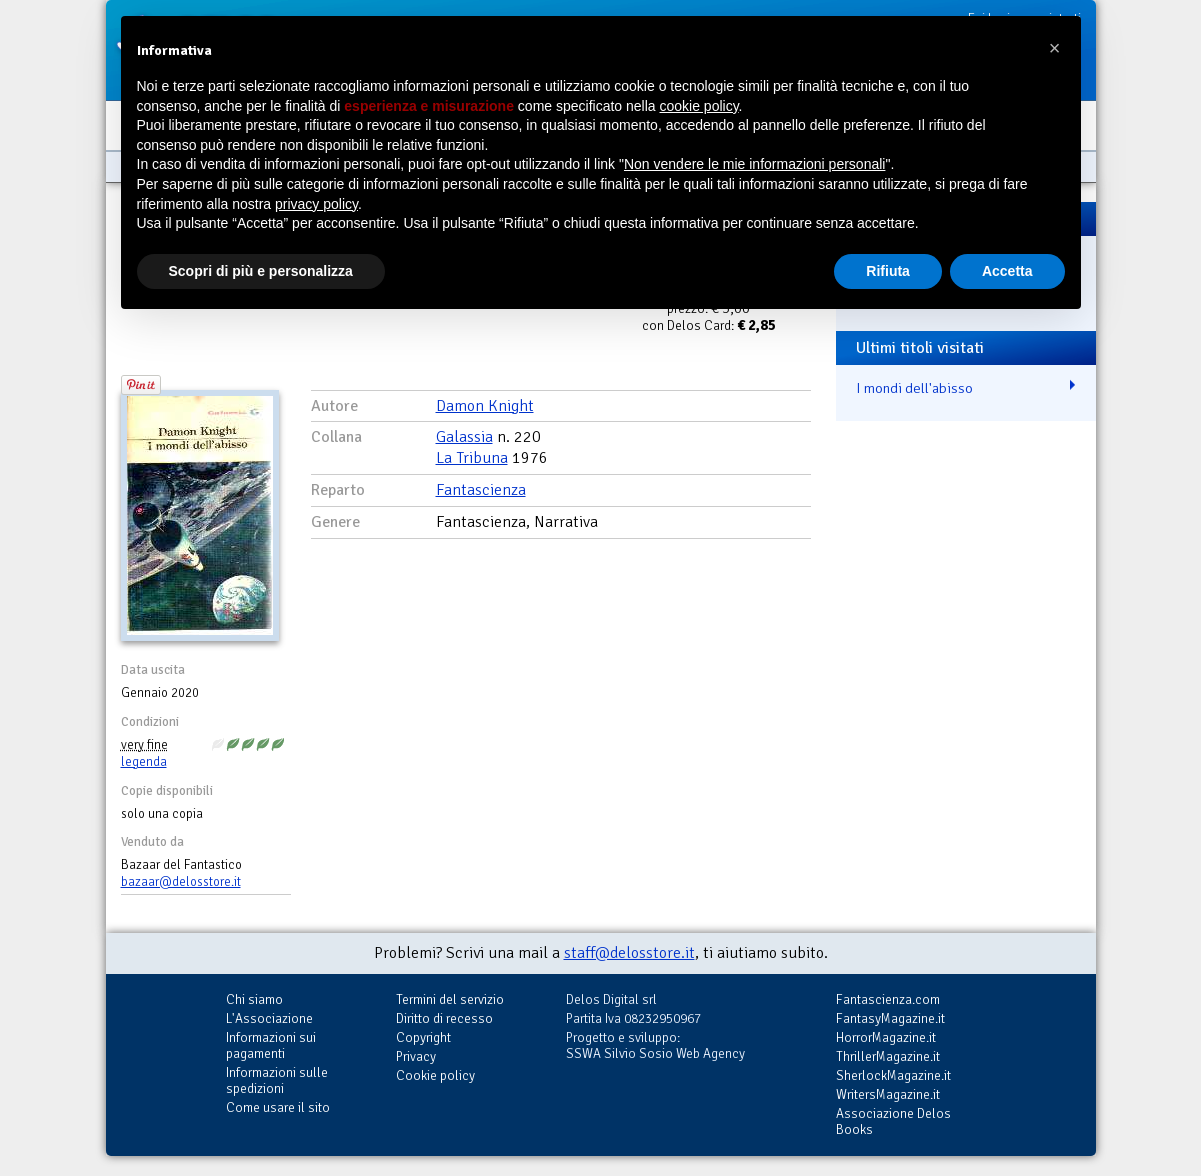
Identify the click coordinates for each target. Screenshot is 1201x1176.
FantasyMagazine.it (890, 1018)
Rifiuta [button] (888, 271)
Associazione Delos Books (893, 1121)
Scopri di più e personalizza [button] (261, 271)
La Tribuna (472, 458)
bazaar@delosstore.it (181, 882)
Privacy (416, 1056)
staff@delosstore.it (629, 953)
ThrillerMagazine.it (888, 1056)
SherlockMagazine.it (893, 1075)
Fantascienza (481, 490)
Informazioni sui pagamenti (271, 1045)
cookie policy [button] (698, 106)
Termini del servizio (450, 999)
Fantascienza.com (888, 999)
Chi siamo (254, 999)
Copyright (423, 1037)
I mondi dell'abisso (914, 388)
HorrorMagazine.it (886, 1037)
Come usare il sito (278, 1107)
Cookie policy (435, 1075)
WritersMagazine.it (888, 1094)
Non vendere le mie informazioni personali (754, 164)
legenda (144, 762)
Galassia (464, 437)
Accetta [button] (1007, 271)
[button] (1055, 48)
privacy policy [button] (316, 204)
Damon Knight (485, 406)
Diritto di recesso (444, 1018)
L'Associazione (269, 1018)
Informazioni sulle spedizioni (277, 1080)
